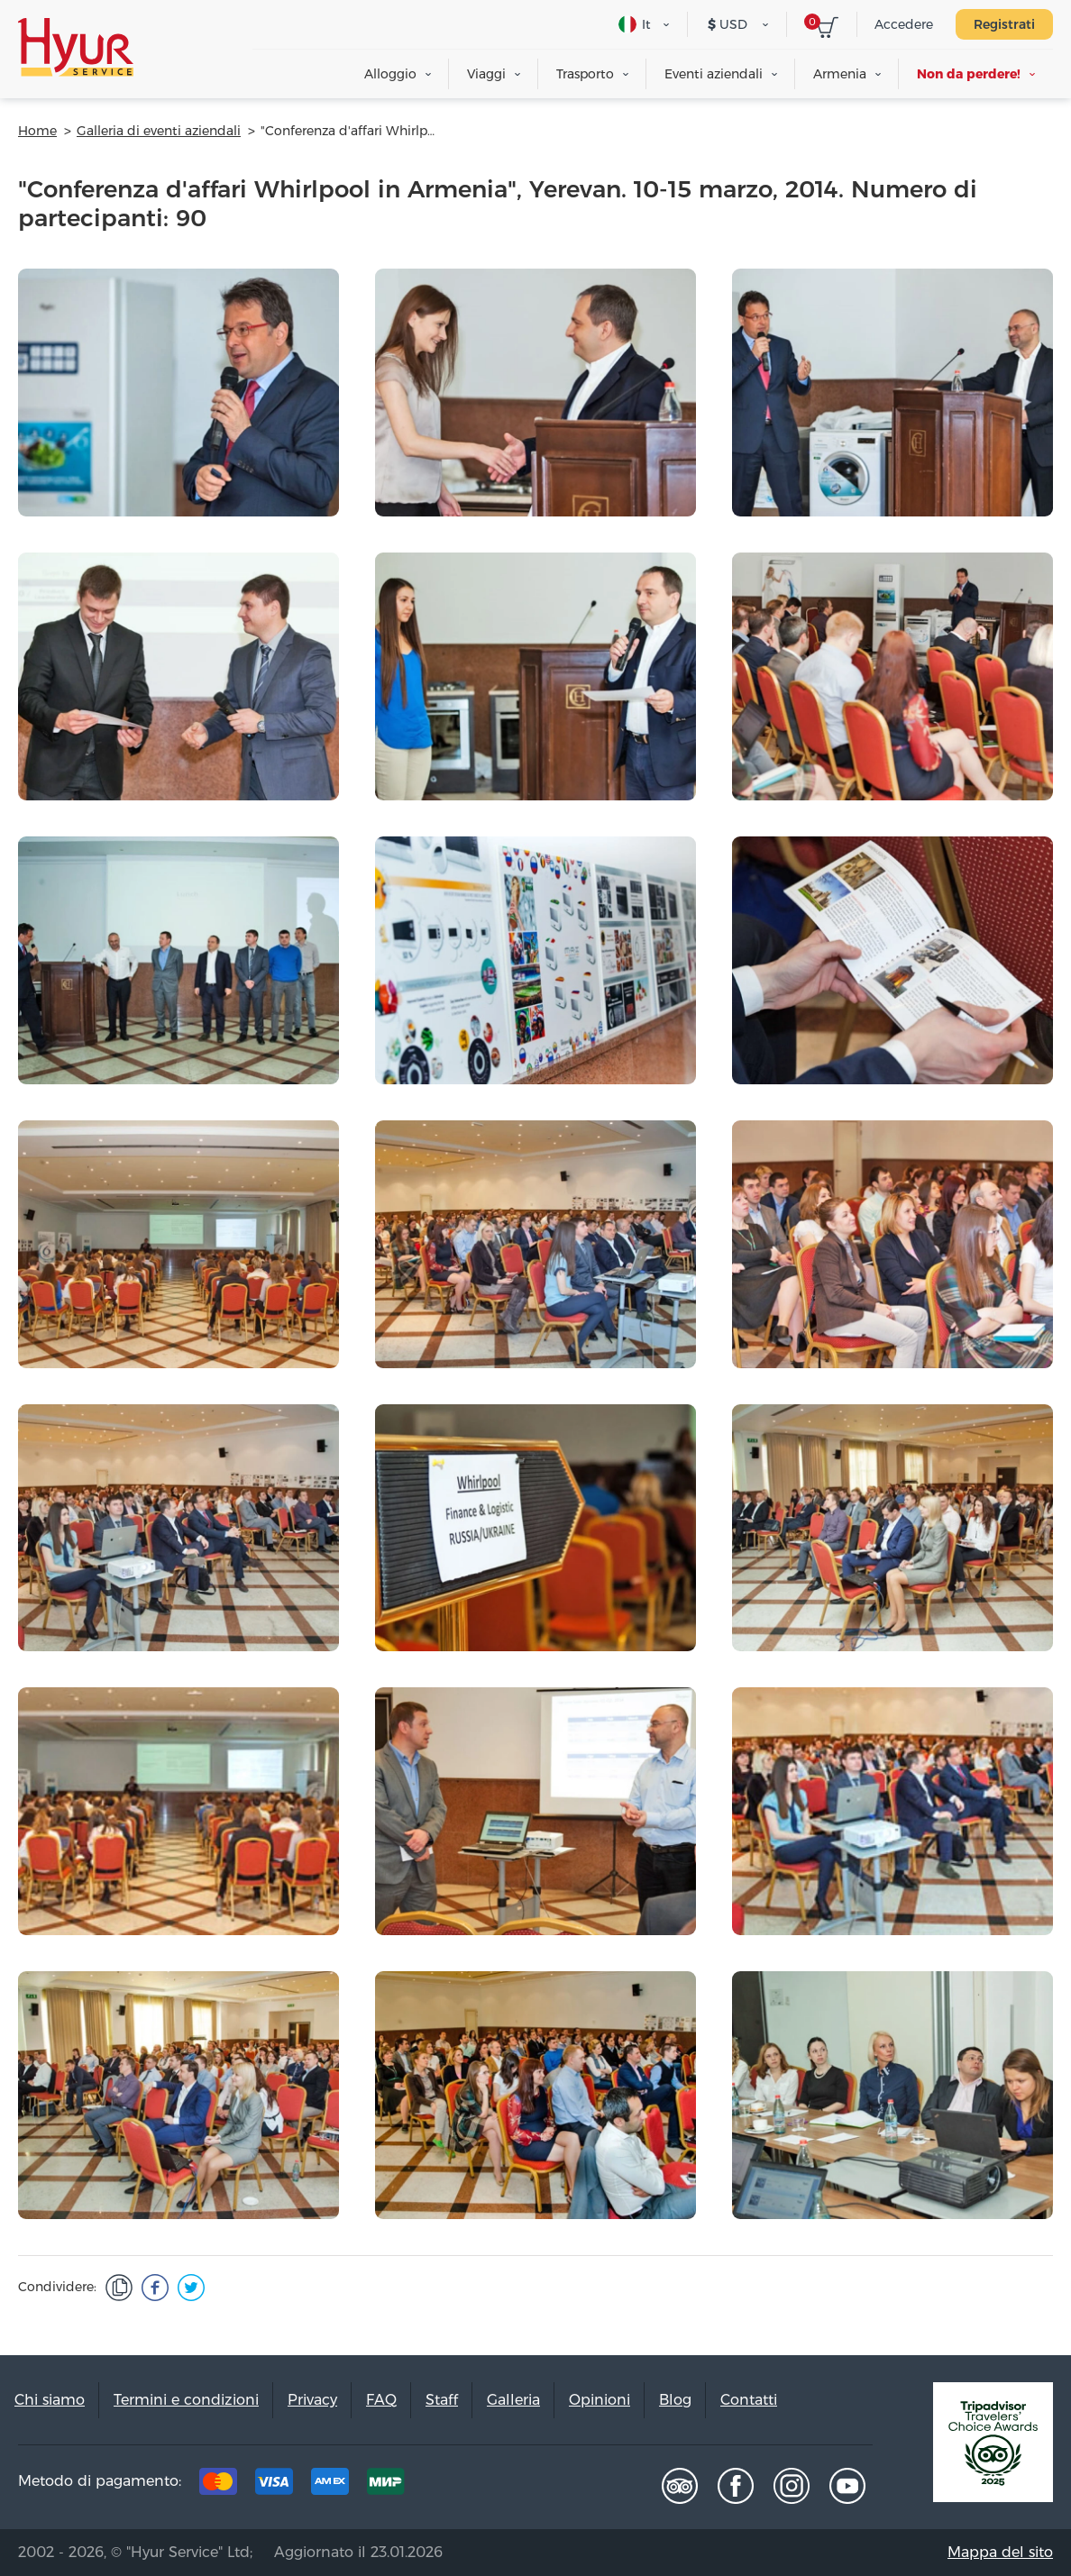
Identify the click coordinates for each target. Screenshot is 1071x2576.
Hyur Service (75, 47)
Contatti (748, 2399)
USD (727, 24)
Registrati (1004, 24)
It (634, 24)
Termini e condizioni (186, 2399)
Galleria (513, 2399)
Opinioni (599, 2399)
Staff (442, 2399)
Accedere (903, 24)
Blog (675, 2399)
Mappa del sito (1000, 2552)
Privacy (312, 2399)
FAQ (381, 2399)
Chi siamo (49, 2399)
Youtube (847, 2486)
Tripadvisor (679, 2486)
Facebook (735, 2486)
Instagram (791, 2486)
